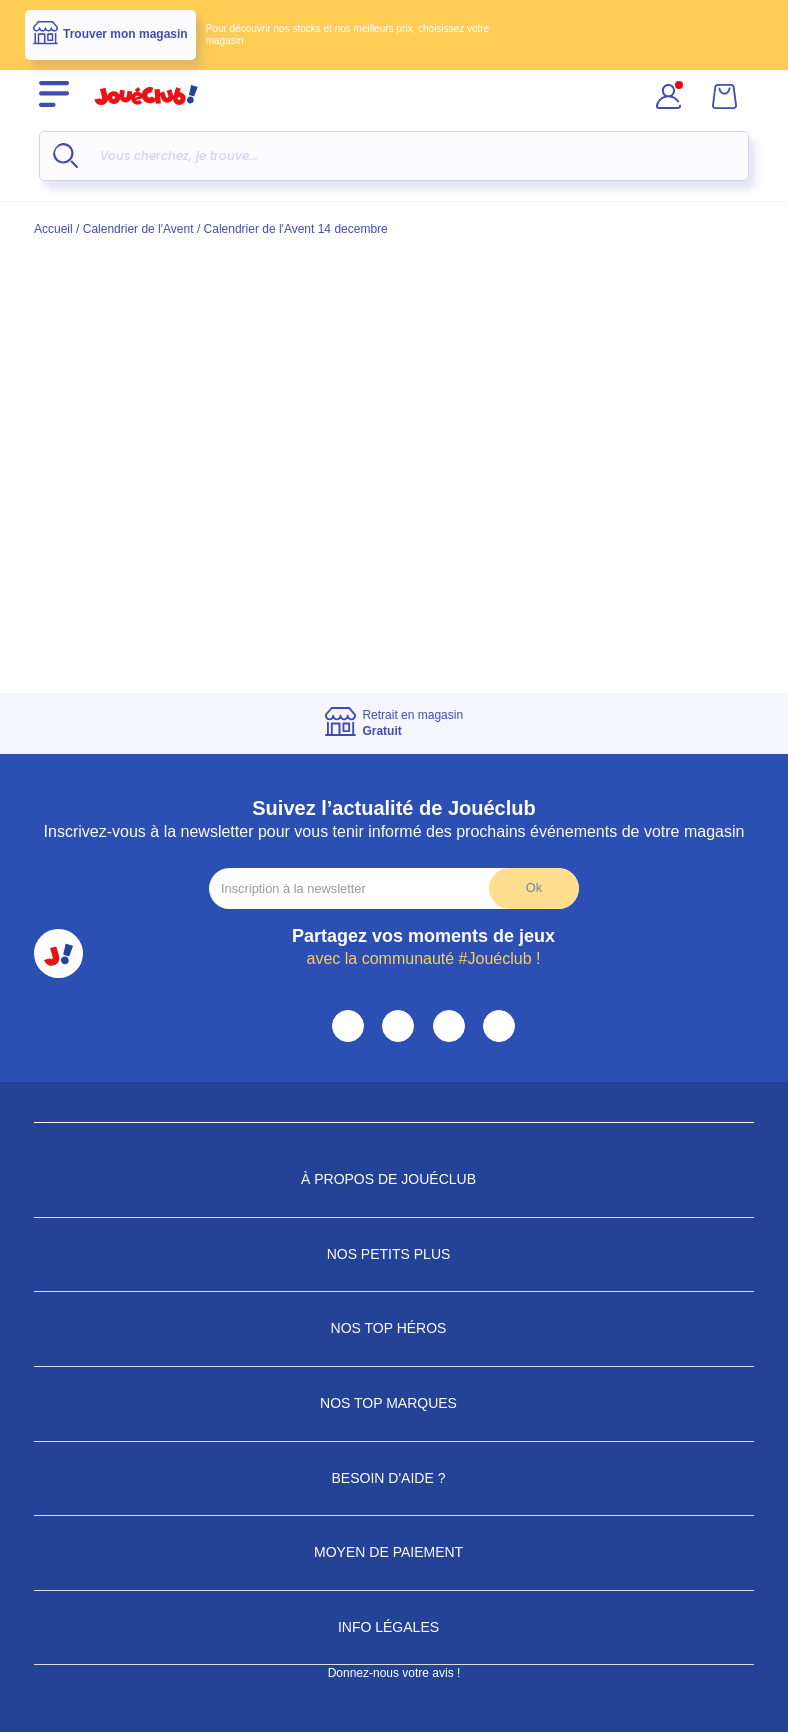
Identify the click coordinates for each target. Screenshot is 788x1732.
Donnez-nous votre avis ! (394, 1673)
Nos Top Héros (394, 1328)
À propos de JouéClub (394, 1179)
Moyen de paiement (394, 1552)
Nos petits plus (394, 1254)
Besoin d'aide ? (394, 1478)
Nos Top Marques (394, 1403)
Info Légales (394, 1627)
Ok (534, 887)
